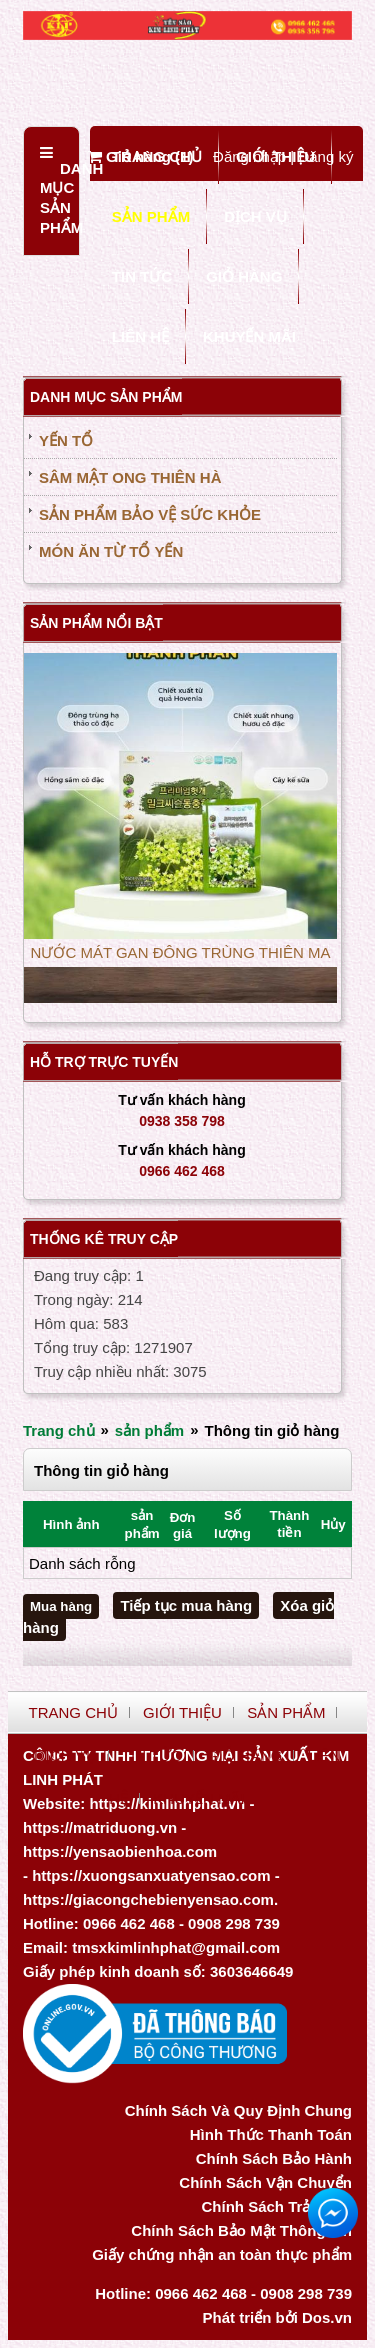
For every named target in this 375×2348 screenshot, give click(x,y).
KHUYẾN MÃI (249, 336)
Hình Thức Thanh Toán (271, 2134)
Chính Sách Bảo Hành (274, 2158)
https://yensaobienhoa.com (120, 1851)
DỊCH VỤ (255, 216)
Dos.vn (327, 2317)
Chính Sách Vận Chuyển (265, 2182)
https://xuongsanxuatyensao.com (151, 1875)
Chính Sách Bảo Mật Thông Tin (241, 2230)
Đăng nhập (249, 156)
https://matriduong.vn (100, 1827)
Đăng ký (325, 156)
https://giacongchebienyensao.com (148, 1899)
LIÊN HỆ (140, 336)
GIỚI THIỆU (182, 1712)
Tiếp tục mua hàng (186, 1605)
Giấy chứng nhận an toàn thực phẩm (222, 2254)
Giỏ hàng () (141, 156)
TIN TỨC (142, 276)
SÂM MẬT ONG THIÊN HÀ (130, 477)
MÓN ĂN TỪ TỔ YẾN (111, 551)
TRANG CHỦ (73, 1712)
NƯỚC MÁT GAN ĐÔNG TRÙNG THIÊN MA (181, 955)
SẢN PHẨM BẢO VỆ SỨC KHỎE (150, 514)
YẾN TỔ (66, 440)
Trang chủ (59, 1430)
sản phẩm (149, 1430)
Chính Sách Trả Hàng (276, 2206)
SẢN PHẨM (151, 216)
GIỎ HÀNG (244, 276)
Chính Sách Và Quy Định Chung (238, 2110)
